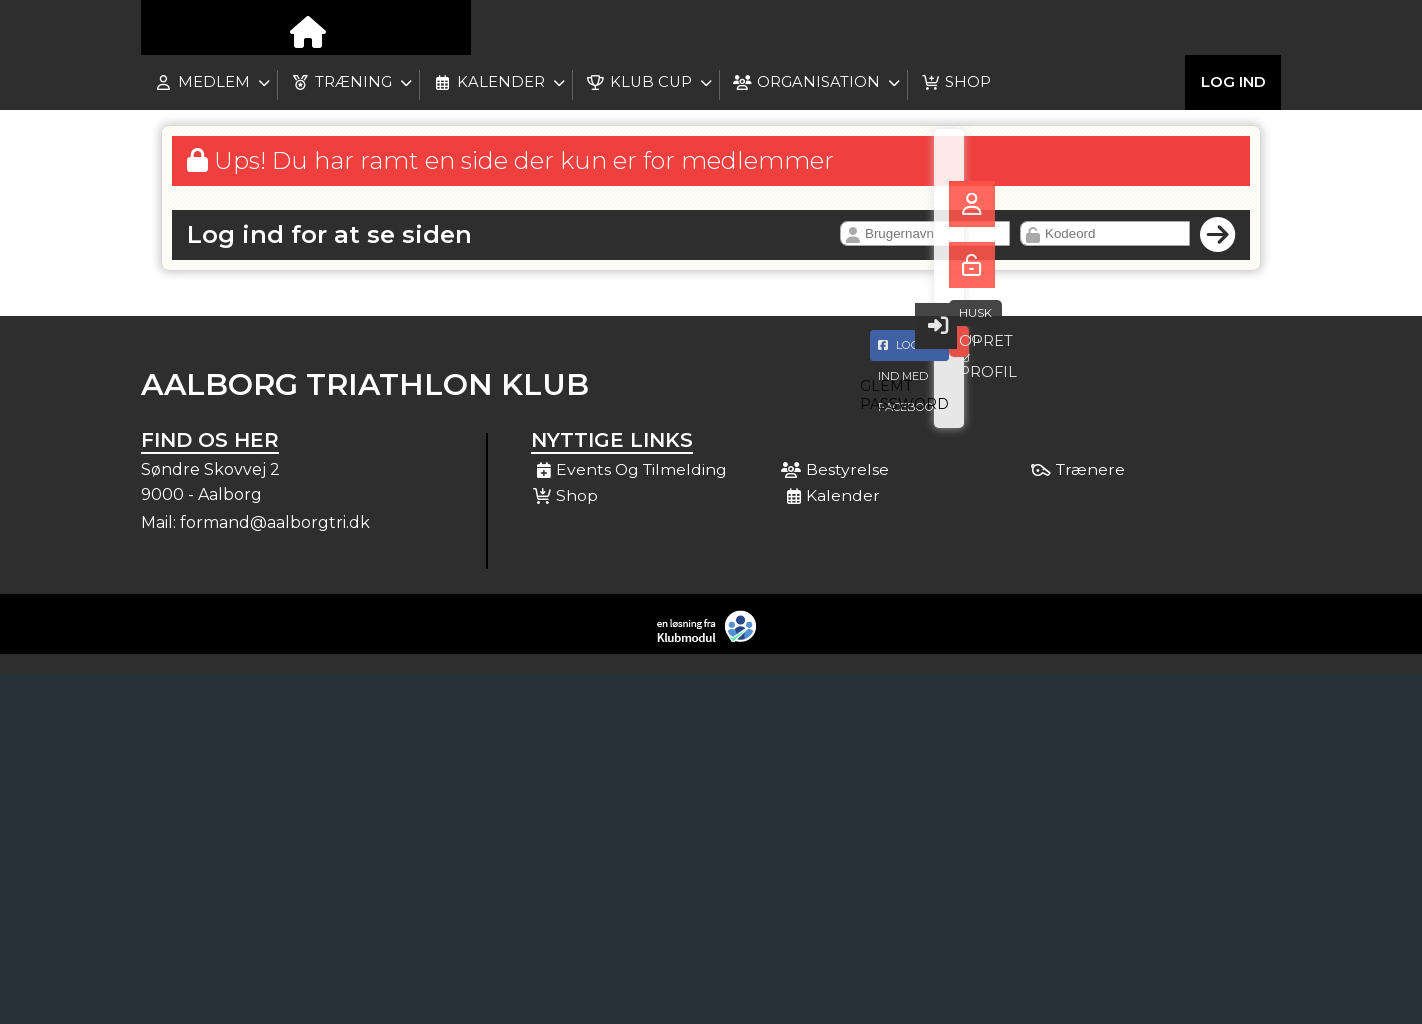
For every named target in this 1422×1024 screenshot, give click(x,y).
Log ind (1233, 29)
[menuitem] (171, 30)
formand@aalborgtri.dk (275, 522)
